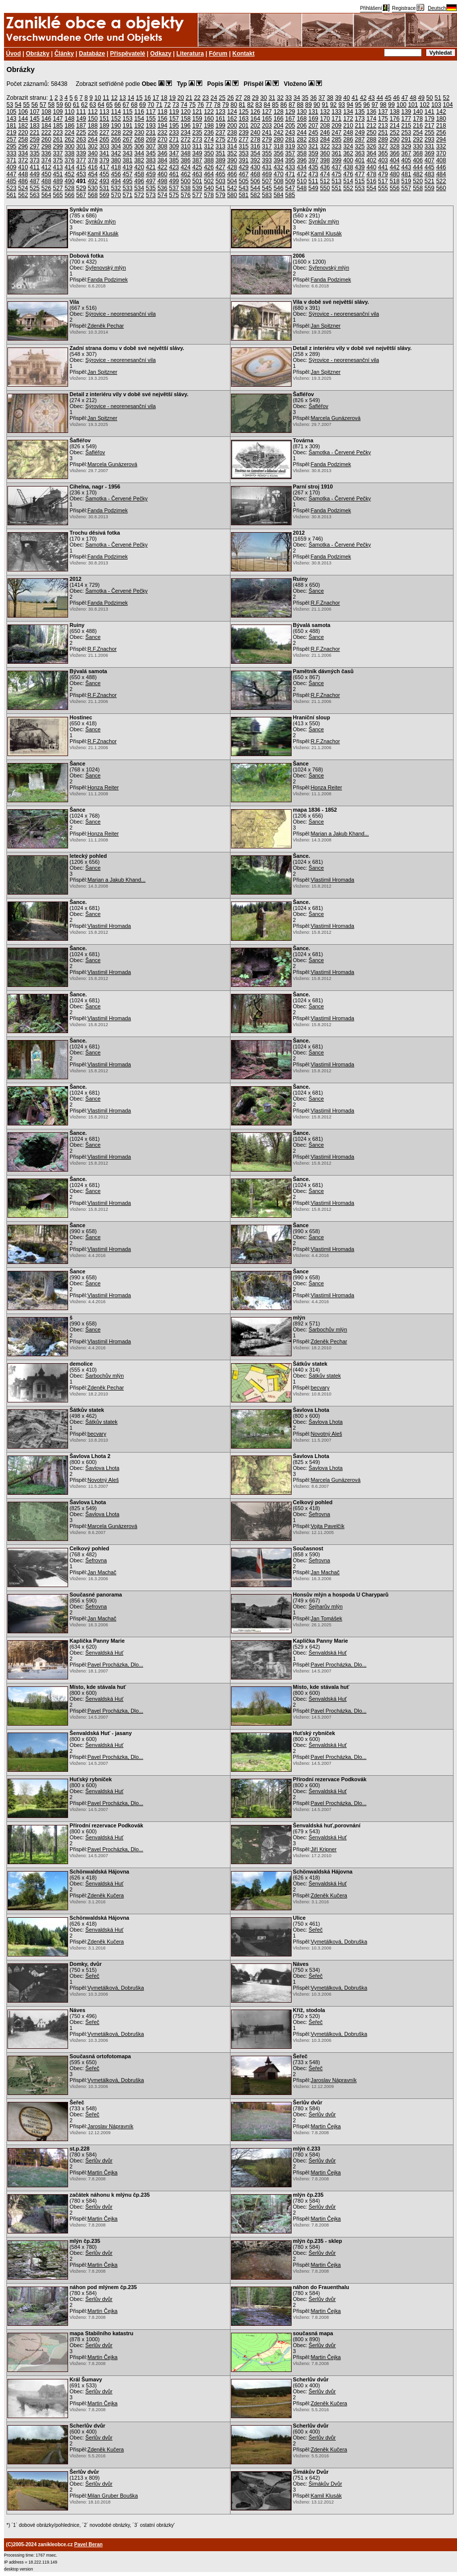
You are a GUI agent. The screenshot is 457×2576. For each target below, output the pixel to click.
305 (128, 146)
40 (346, 97)
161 (221, 118)
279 (267, 139)
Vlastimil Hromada (333, 880)
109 (58, 111)
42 (363, 97)
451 (58, 174)
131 (313, 111)
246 (325, 132)
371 (11, 160)
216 (418, 125)
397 (313, 160)
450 (46, 174)
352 (232, 153)
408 (441, 160)
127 (267, 111)
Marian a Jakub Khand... (340, 833)
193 (151, 125)
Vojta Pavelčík (328, 1526)
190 (116, 125)
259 (35, 139)
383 (151, 160)
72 (167, 104)
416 (93, 167)
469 (267, 174)
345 (151, 153)
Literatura (190, 53)
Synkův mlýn (100, 221)
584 (279, 195)
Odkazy (160, 53)
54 (18, 104)
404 (394, 160)
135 (360, 111)
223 (58, 132)
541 (221, 188)
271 (174, 139)
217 (430, 125)
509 (290, 181)
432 (279, 167)
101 (413, 104)
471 (290, 174)
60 (68, 104)
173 (360, 118)
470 (279, 174)
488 (46, 181)
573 (151, 195)
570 (116, 195)
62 (84, 104)
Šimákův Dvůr (325, 2484)
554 (372, 188)
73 (175, 104)
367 (406, 153)
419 (128, 167)
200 (232, 125)
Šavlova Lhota (325, 1422)
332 (441, 146)
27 (238, 97)
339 (81, 153)
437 (337, 167)
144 (23, 118)
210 (348, 125)
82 (250, 104)
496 (139, 181)
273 (197, 139)
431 (267, 167)
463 (197, 174)
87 (292, 104)
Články (64, 53)
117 (151, 111)
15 (139, 97)
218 (441, 125)
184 (46, 125)
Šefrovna (319, 1514)
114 (116, 111)
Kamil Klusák (102, 233)
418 (116, 167)
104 (448, 104)
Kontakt (243, 53)
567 (81, 195)
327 (383, 146)
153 (128, 118)
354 (255, 153)
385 (174, 160)
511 (313, 181)
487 (35, 181)
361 (337, 153)
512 (325, 181)
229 (128, 132)
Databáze (92, 53)
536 (162, 188)
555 (383, 188)
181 (11, 125)
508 (279, 181)
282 (301, 139)
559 (430, 188)
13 (122, 97)
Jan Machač (101, 1572)
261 (58, 139)
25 (222, 97)
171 (337, 118)
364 (372, 153)
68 (134, 104)
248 (348, 132)
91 (325, 104)
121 (197, 111)
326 (372, 146)
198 (209, 125)
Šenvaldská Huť (104, 1653)
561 (11, 195)
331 (430, 146)
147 (58, 118)
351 (221, 153)
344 (139, 153)
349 (197, 153)
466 (232, 174)
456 (116, 174)
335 (35, 153)
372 (23, 160)
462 (186, 174)
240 (255, 132)
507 (267, 181)
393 (267, 160)
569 (104, 195)
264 (93, 139)
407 (430, 160)
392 (255, 160)
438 (348, 167)
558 (418, 188)
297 (35, 146)
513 (337, 181)
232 (162, 132)
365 (383, 153)
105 (11, 111)
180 (441, 118)
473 (313, 174)
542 (232, 188)
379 (104, 160)
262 (70, 139)
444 (418, 167)
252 (394, 132)
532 (116, 188)
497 (151, 181)
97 (375, 104)
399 (337, 160)
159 (197, 118)
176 (394, 118)
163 (244, 118)
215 (406, 125)
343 (128, 153)
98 (383, 104)
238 (232, 132)
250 (372, 132)
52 (446, 97)
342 (116, 153)
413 (58, 167)
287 (360, 139)
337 (58, 153)
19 (172, 97)
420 (139, 167)
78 (217, 104)
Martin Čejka (326, 2126)
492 (93, 181)
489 (58, 181)
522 (441, 181)
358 (301, 153)
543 (244, 188)
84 (267, 104)
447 (11, 174)
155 (151, 118)
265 (104, 139)
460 (162, 174)
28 (247, 97)
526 (46, 188)
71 (159, 104)
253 (406, 132)
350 (209, 153)
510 (301, 181)
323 (337, 146)
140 (418, 111)
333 (11, 153)
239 (244, 132)
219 (11, 132)
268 (139, 139)
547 (290, 188)
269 (151, 139)
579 (221, 195)
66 (117, 104)
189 (104, 125)
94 (350, 104)
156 (162, 118)
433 (290, 167)
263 (81, 139)
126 (255, 111)
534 (139, 188)
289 (383, 139)
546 (279, 188)
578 (209, 195)
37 (321, 97)
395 (290, 160)
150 (93, 118)
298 (46, 146)
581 (244, 195)
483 (430, 174)
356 (279, 153)
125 (244, 111)
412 (46, 167)
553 (360, 188)
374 (46, 160)
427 (221, 167)
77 (209, 104)
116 (139, 111)
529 (81, 188)
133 (337, 111)
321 (313, 146)
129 (290, 111)
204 (279, 125)
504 (232, 181)
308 (162, 146)
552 (348, 188)
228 (116, 132)
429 (244, 167)
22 (197, 97)
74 (184, 104)
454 (93, 174)
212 (372, 125)
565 (58, 195)
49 (421, 97)
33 (288, 97)
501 (197, 181)
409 (11, 167)
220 (23, 132)
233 (174, 132)
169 (313, 118)
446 (441, 167)
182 (23, 125)
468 (255, 174)
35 (305, 97)
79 (225, 104)
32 (280, 97)
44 (380, 97)
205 (290, 125)
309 (174, 146)
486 (23, 181)
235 (197, 132)
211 (360, 125)
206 (301, 125)
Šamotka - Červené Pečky (339, 452)
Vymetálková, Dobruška (339, 1942)
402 (372, 160)
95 (358, 104)
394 (279, 160)
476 (348, 174)
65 (109, 104)
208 (325, 125)
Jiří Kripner (324, 1849)
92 (333, 104)
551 (337, 188)
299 (58, 146)
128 (279, 111)
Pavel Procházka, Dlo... (115, 1665)
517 (383, 181)
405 (406, 160)
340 (93, 153)
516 (372, 181)
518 (394, 181)
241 (267, 132)
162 (232, 118)
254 (418, 132)
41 (355, 97)
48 (413, 97)
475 (337, 174)
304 (116, 146)
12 (114, 97)
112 (93, 111)
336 (46, 153)
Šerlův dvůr (322, 2114)
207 (313, 125)
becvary (320, 1388)
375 (58, 160)
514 (348, 181)
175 (383, 118)
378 (93, 160)
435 (313, 167)
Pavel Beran (88, 2544)
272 (186, 139)
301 (81, 146)
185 (58, 125)
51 (438, 97)
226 (93, 132)
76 (200, 104)
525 (35, 188)
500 (186, 181)
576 (186, 195)
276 (232, 139)
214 (394, 125)
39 (338, 97)
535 (151, 188)
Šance (316, 591)
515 (360, 181)
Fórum (218, 53)
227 (104, 132)
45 (388, 97)
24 (214, 97)
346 (162, 153)
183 (35, 125)
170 (325, 118)
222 (46, 132)
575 (174, 195)
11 (106, 97)
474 (325, 174)
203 (267, 125)
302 (93, 146)
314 (232, 146)
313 (221, 146)
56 (34, 104)
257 (11, 139)
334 (23, 153)
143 (11, 118)
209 (337, 125)
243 (290, 132)
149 (81, 118)
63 (92, 104)
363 (360, 153)
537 (174, 188)
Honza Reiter (103, 787)
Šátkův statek (324, 1376)
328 (394, 146)
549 (313, 188)
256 (441, 132)
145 (35, 118)
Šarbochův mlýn (327, 1329)
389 (221, 160)
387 (197, 160)
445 (430, 167)
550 (325, 188)
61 (76, 104)
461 (174, 174)
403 (383, 160)
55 (26, 104)
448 (23, 174)
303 (104, 146)
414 (70, 167)
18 (164, 97)
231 (151, 132)
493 (104, 181)
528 (70, 188)
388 (209, 160)
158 (186, 118)
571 (128, 195)
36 (313, 97)
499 (174, 181)
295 (11, 146)
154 (139, 118)
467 (244, 174)
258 (23, 139)
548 (301, 188)
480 (394, 174)
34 (297, 97)
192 (139, 125)
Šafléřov (318, 406)
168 (301, 118)
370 (441, 153)
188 (93, 125)
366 (394, 153)
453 (81, 174)
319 (290, 146)
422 (162, 167)
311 (197, 146)
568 (93, 195)
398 (325, 160)
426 (209, 167)
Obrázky (37, 53)
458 (139, 174)
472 (301, 174)
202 (255, 125)
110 (70, 111)
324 (348, 146)
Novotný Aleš (326, 1434)
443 (406, 167)
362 (348, 153)
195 (174, 125)
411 (35, 167)
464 (209, 174)
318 (279, 146)
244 (301, 132)
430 (255, 167)
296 (23, 146)
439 (360, 167)
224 (70, 132)
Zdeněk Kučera (105, 1895)
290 (394, 139)
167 (290, 118)
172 (348, 118)
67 (126, 104)
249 (360, 132)
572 (139, 195)
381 (128, 160)
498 (162, 181)
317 (267, 146)
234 (186, 132)
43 (371, 97)
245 (313, 132)
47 (404, 97)
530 (93, 188)
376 (70, 160)
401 (360, 160)
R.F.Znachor (325, 603)
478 (372, 174)
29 (255, 97)
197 (197, 125)
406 (418, 160)
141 (430, 111)
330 (418, 146)
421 (151, 167)
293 (430, 139)
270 (162, 139)
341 (104, 153)
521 (430, 181)
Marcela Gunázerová (336, 418)
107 (35, 111)
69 (142, 104)
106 (23, 111)
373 (35, 160)
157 (174, 118)
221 (35, 132)
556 (394, 188)
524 (23, 188)
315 (244, 146)
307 (151, 146)
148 (70, 118)
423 (174, 167)
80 (233, 104)
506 (255, 181)
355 (267, 153)
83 (258, 104)
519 (406, 181)
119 (174, 111)
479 (383, 174)
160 (209, 118)
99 (391, 104)
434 (301, 167)
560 (441, 188)
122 (209, 111)
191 (128, 125)
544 (255, 188)
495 (128, 181)
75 (192, 104)
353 (244, 153)
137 (383, 111)
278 (255, 139)
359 (313, 153)
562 (23, 195)
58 (51, 104)
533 (128, 188)
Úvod (13, 53)
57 (43, 104)
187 (81, 125)
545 (267, 188)
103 (436, 104)
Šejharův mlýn (325, 1606)
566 (70, 195)
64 (101, 104)
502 (209, 181)
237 (221, 132)
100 (401, 104)
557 (406, 188)
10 (97, 97)
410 (23, 167)
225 (81, 132)
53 (9, 104)
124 (232, 111)
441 (383, 167)
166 (279, 118)
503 (221, 181)
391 (244, 160)
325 (360, 146)
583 (267, 195)
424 (186, 167)
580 (232, 195)
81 (242, 104)
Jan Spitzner (326, 326)
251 (383, 132)
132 (325, 111)
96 (366, 104)
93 (341, 104)
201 (244, 125)
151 (104, 118)
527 (58, 188)
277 (244, 139)
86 (283, 104)
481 (406, 174)
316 (255, 146)
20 (180, 97)
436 (325, 167)
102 (425, 104)
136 (372, 111)
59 (59, 104)
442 (394, 167)
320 (301, 146)
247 (337, 132)
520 (418, 181)
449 (35, 174)
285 (337, 139)
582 (255, 195)
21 (189, 97)
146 (46, 118)
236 (209, 132)
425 (197, 167)
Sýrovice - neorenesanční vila (120, 314)
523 (11, 188)
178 (418, 118)
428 (232, 167)
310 (186, 146)
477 (360, 174)
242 (279, 132)
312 (209, 146)
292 (418, 139)
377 (81, 160)
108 (46, 111)
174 (372, 118)
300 (70, 146)
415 (81, 167)
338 (70, 153)
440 (372, 167)
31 (272, 97)
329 (406, 146)
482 (418, 174)
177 (406, 118)
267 (128, 139)
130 (301, 111)
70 (151, 104)
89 (308, 104)
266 (116, 139)
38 (330, 97)
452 (70, 174)
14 (131, 97)
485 (11, 181)
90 (316, 104)
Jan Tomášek (326, 1618)
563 (35, 195)
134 (348, 111)
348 (186, 153)
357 (290, 153)
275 (221, 139)
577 (197, 195)
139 (406, 111)
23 (205, 97)
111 (81, 111)
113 (104, 111)
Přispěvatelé (128, 53)
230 (139, 132)
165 (267, 118)
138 (394, 111)
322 (325, 146)
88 (300, 104)
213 (383, 125)
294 (441, 139)
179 (430, 118)
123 (221, 111)
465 (221, 174)
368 (418, 153)
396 (301, 160)
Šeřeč (315, 1930)
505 (244, 181)
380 (116, 160)
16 (147, 97)
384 (162, 160)
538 (186, 188)
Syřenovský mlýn (105, 268)
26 (230, 97)
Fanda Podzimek (107, 279)
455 (104, 174)
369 (430, 153)
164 (255, 118)
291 (406, 139)
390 (232, 160)
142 (441, 111)
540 (209, 188)
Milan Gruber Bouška (112, 2496)
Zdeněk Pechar (105, 326)
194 (162, 125)
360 (325, 153)
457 (128, 174)
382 (139, 160)
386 (186, 160)
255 (430, 132)
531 (104, 188)
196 (186, 125)
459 (151, 174)
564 (46, 195)
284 (325, 139)
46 (396, 97)
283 (313, 139)
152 (116, 118)
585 (290, 195)
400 (348, 160)
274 (209, 139)
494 (116, 181)
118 (162, 111)
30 (263, 97)
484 (441, 174)
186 (70, 125)
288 (372, 139)
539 (197, 188)
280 (279, 139)
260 (46, 139)
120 (186, 111)
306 (139, 146)
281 (290, 139)
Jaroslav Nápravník (334, 2080)
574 (162, 195)
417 (104, 167)
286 (348, 139)
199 (221, 125)
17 (155, 97)
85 (275, 104)
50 (429, 97)
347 (174, 153)
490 (70, 181)
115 (128, 111)
